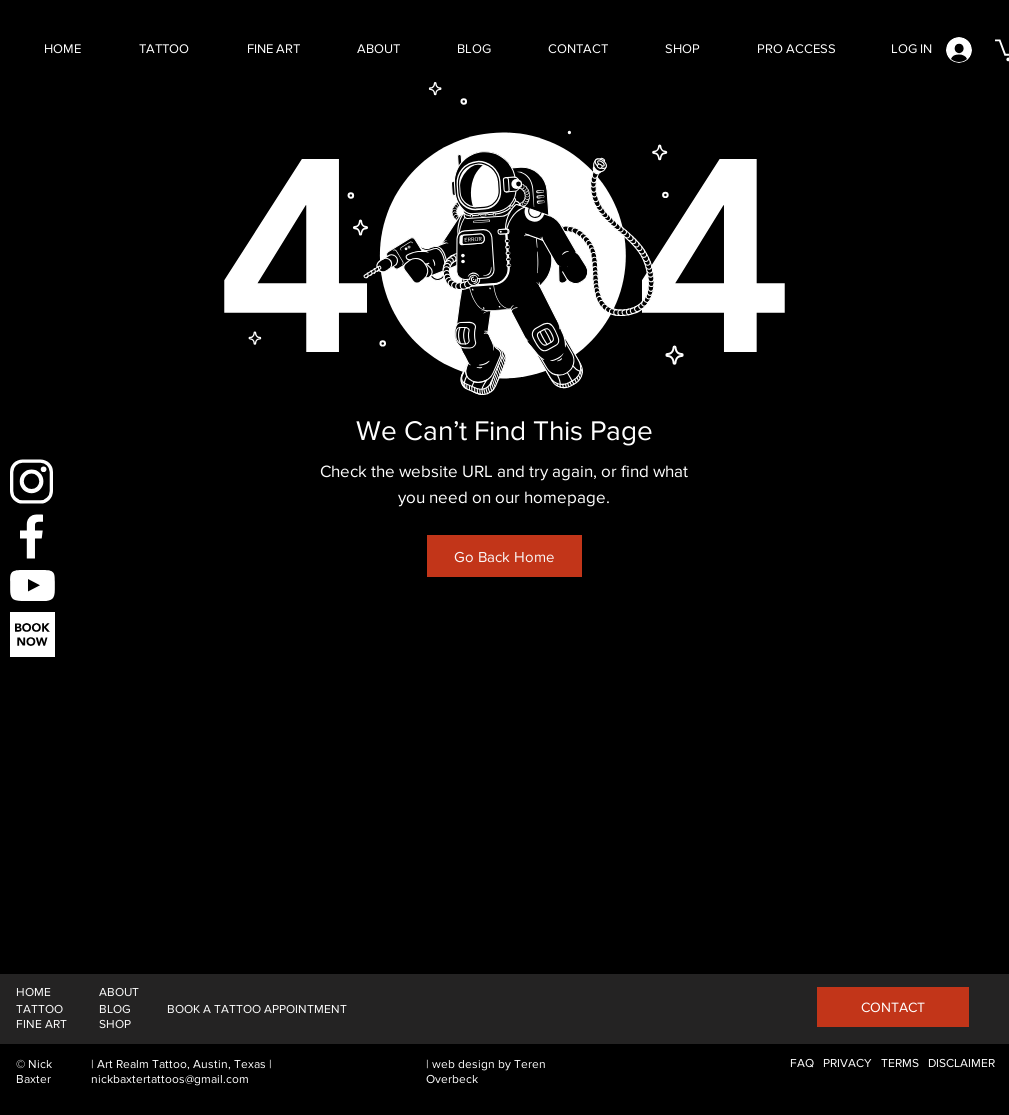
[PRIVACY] (847, 1063)
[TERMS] (900, 1063)
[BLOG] (115, 1009)
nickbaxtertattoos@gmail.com (170, 1079)
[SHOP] (115, 1024)
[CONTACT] (893, 1007)
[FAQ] (802, 1063)
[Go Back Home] (504, 556)
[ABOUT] (119, 992)
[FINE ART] (41, 1024)
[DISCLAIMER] (961, 1063)
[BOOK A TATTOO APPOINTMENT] (257, 1009)
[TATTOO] (39, 1009)
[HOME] (33, 992)
